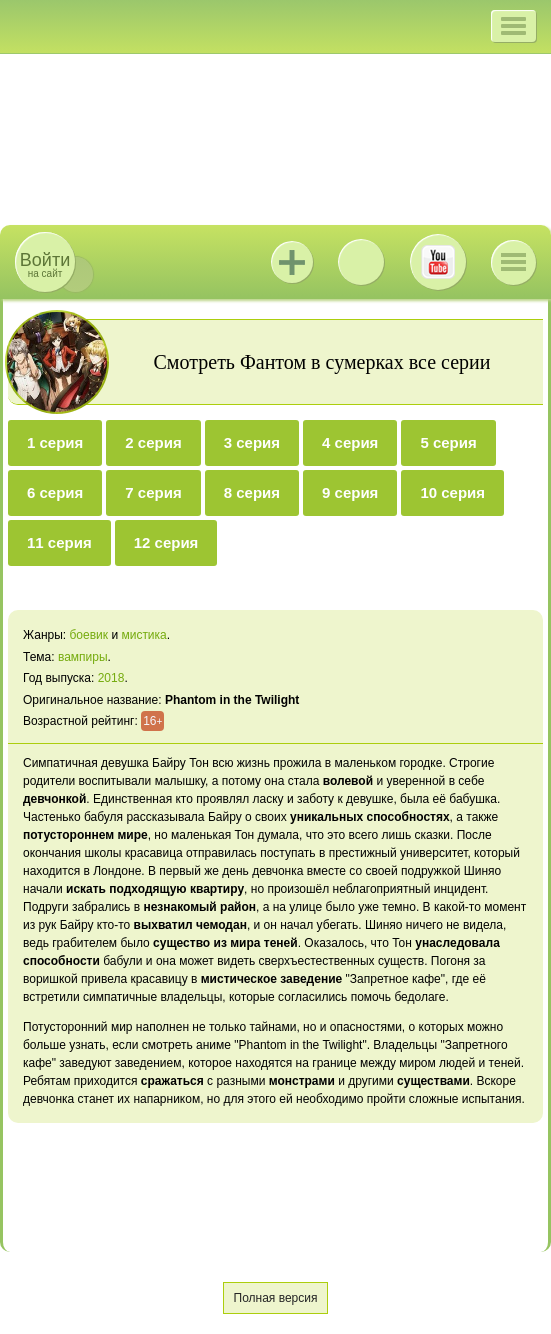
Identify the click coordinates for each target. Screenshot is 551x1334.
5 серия (448, 442)
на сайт (45, 264)
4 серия (350, 442)
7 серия (153, 492)
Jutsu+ (292, 262)
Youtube (438, 262)
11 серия (59, 542)
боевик (88, 635)
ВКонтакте (361, 262)
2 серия (153, 442)
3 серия (252, 442)
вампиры (83, 657)
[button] (513, 26)
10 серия (452, 492)
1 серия (55, 442)
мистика (143, 635)
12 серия (166, 542)
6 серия (55, 492)
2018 (111, 678)
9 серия (350, 492)
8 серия (252, 492)
